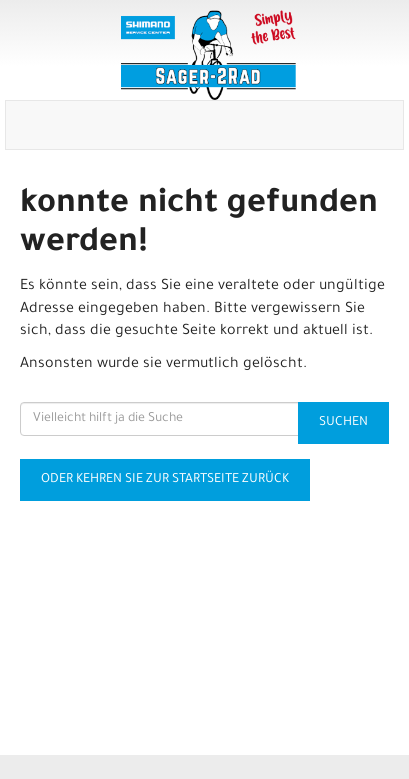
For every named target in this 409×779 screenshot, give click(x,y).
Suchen (343, 423)
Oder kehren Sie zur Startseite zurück (165, 480)
